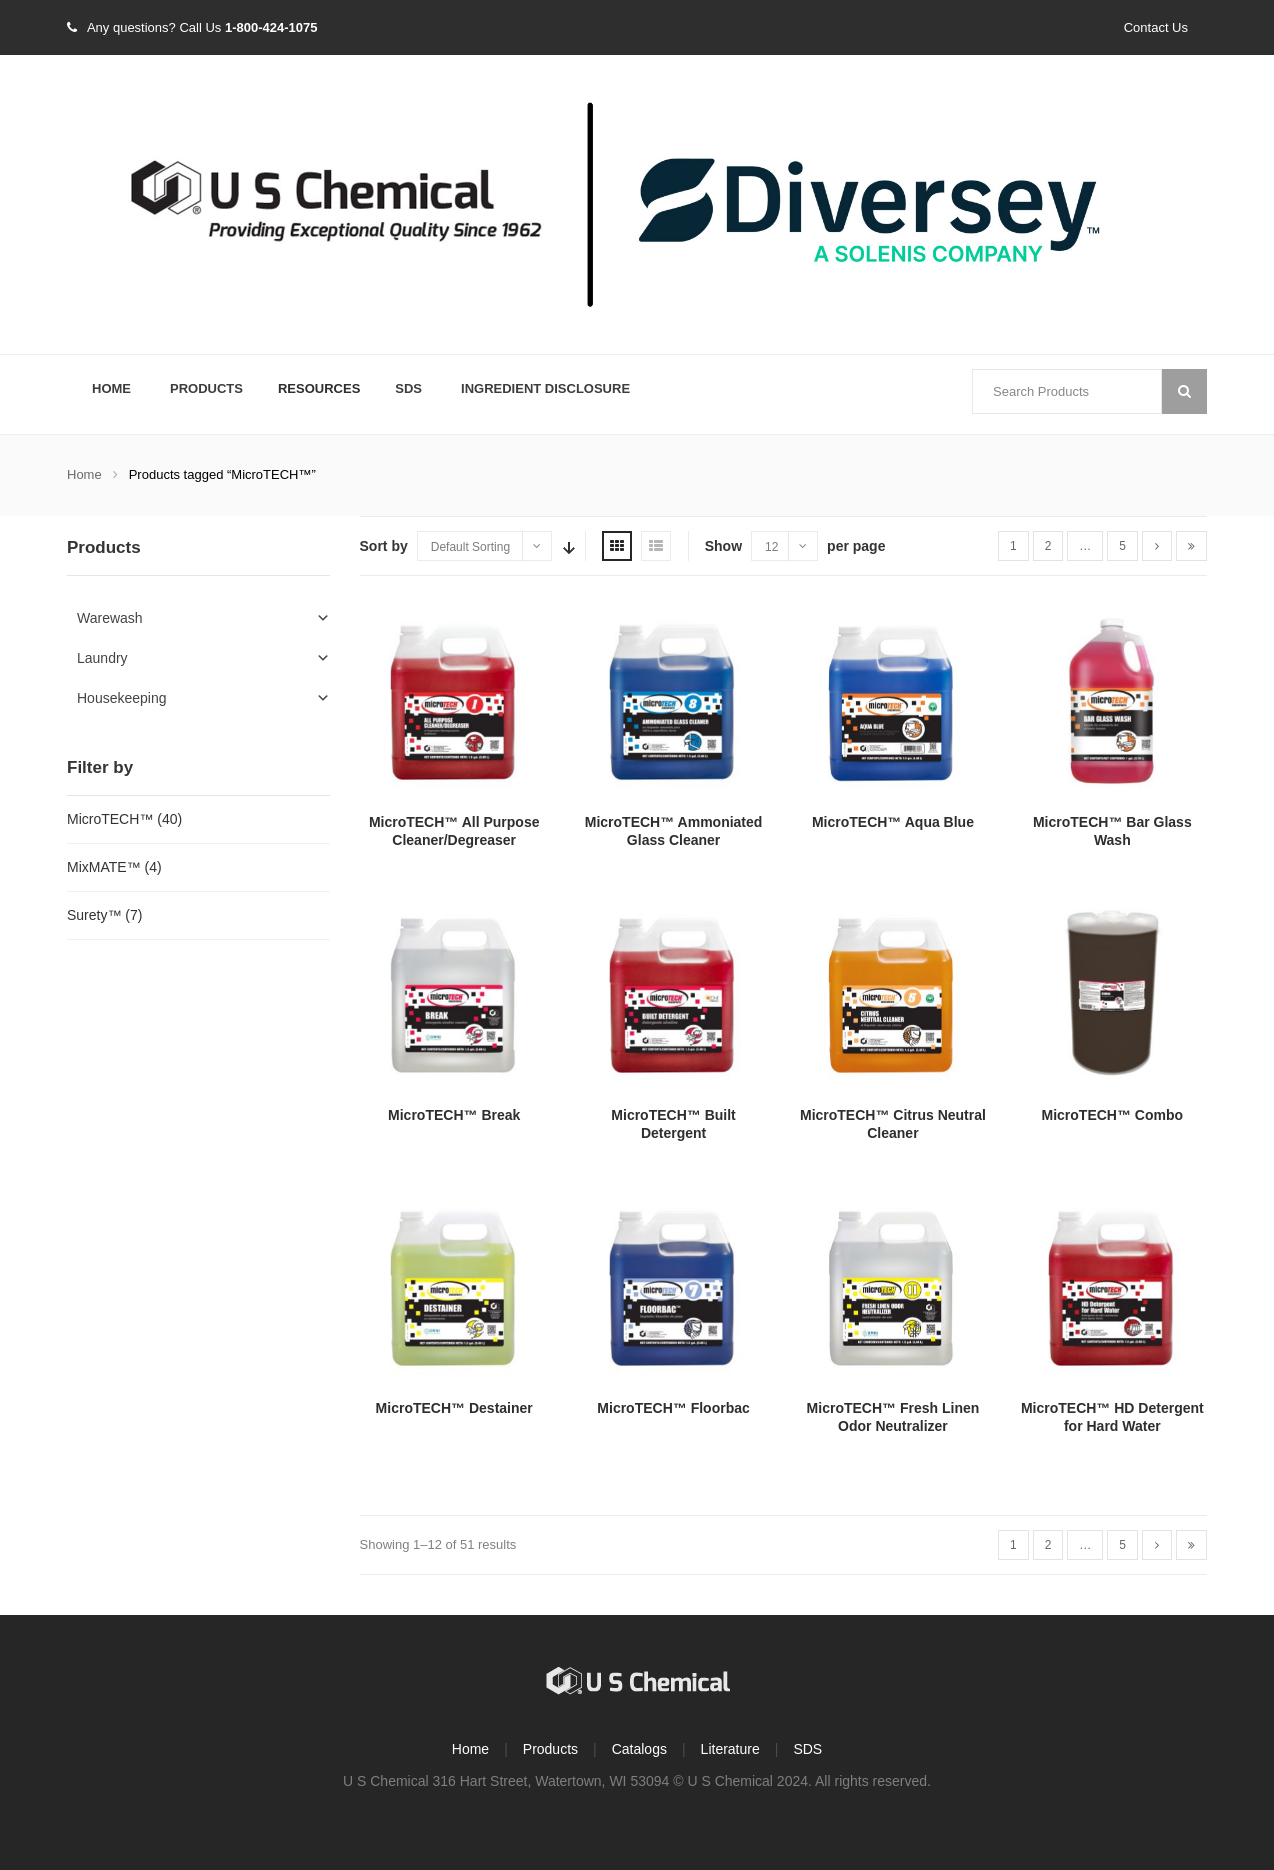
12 (771, 547)
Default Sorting (470, 547)
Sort (567, 546)
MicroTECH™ (110, 819)
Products (206, 388)
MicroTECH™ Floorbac (673, 1408)
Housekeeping (122, 698)
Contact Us (1156, 27)
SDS (408, 388)
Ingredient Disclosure (545, 388)
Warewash (110, 618)
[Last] (1191, 546)
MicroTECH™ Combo (1113, 1115)
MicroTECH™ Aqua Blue (893, 822)
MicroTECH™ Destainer (454, 1408)
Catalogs (639, 1749)
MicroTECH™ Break (454, 1115)
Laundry (102, 658)
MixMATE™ (104, 867)
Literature (730, 1749)
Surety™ (94, 915)
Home (111, 388)
